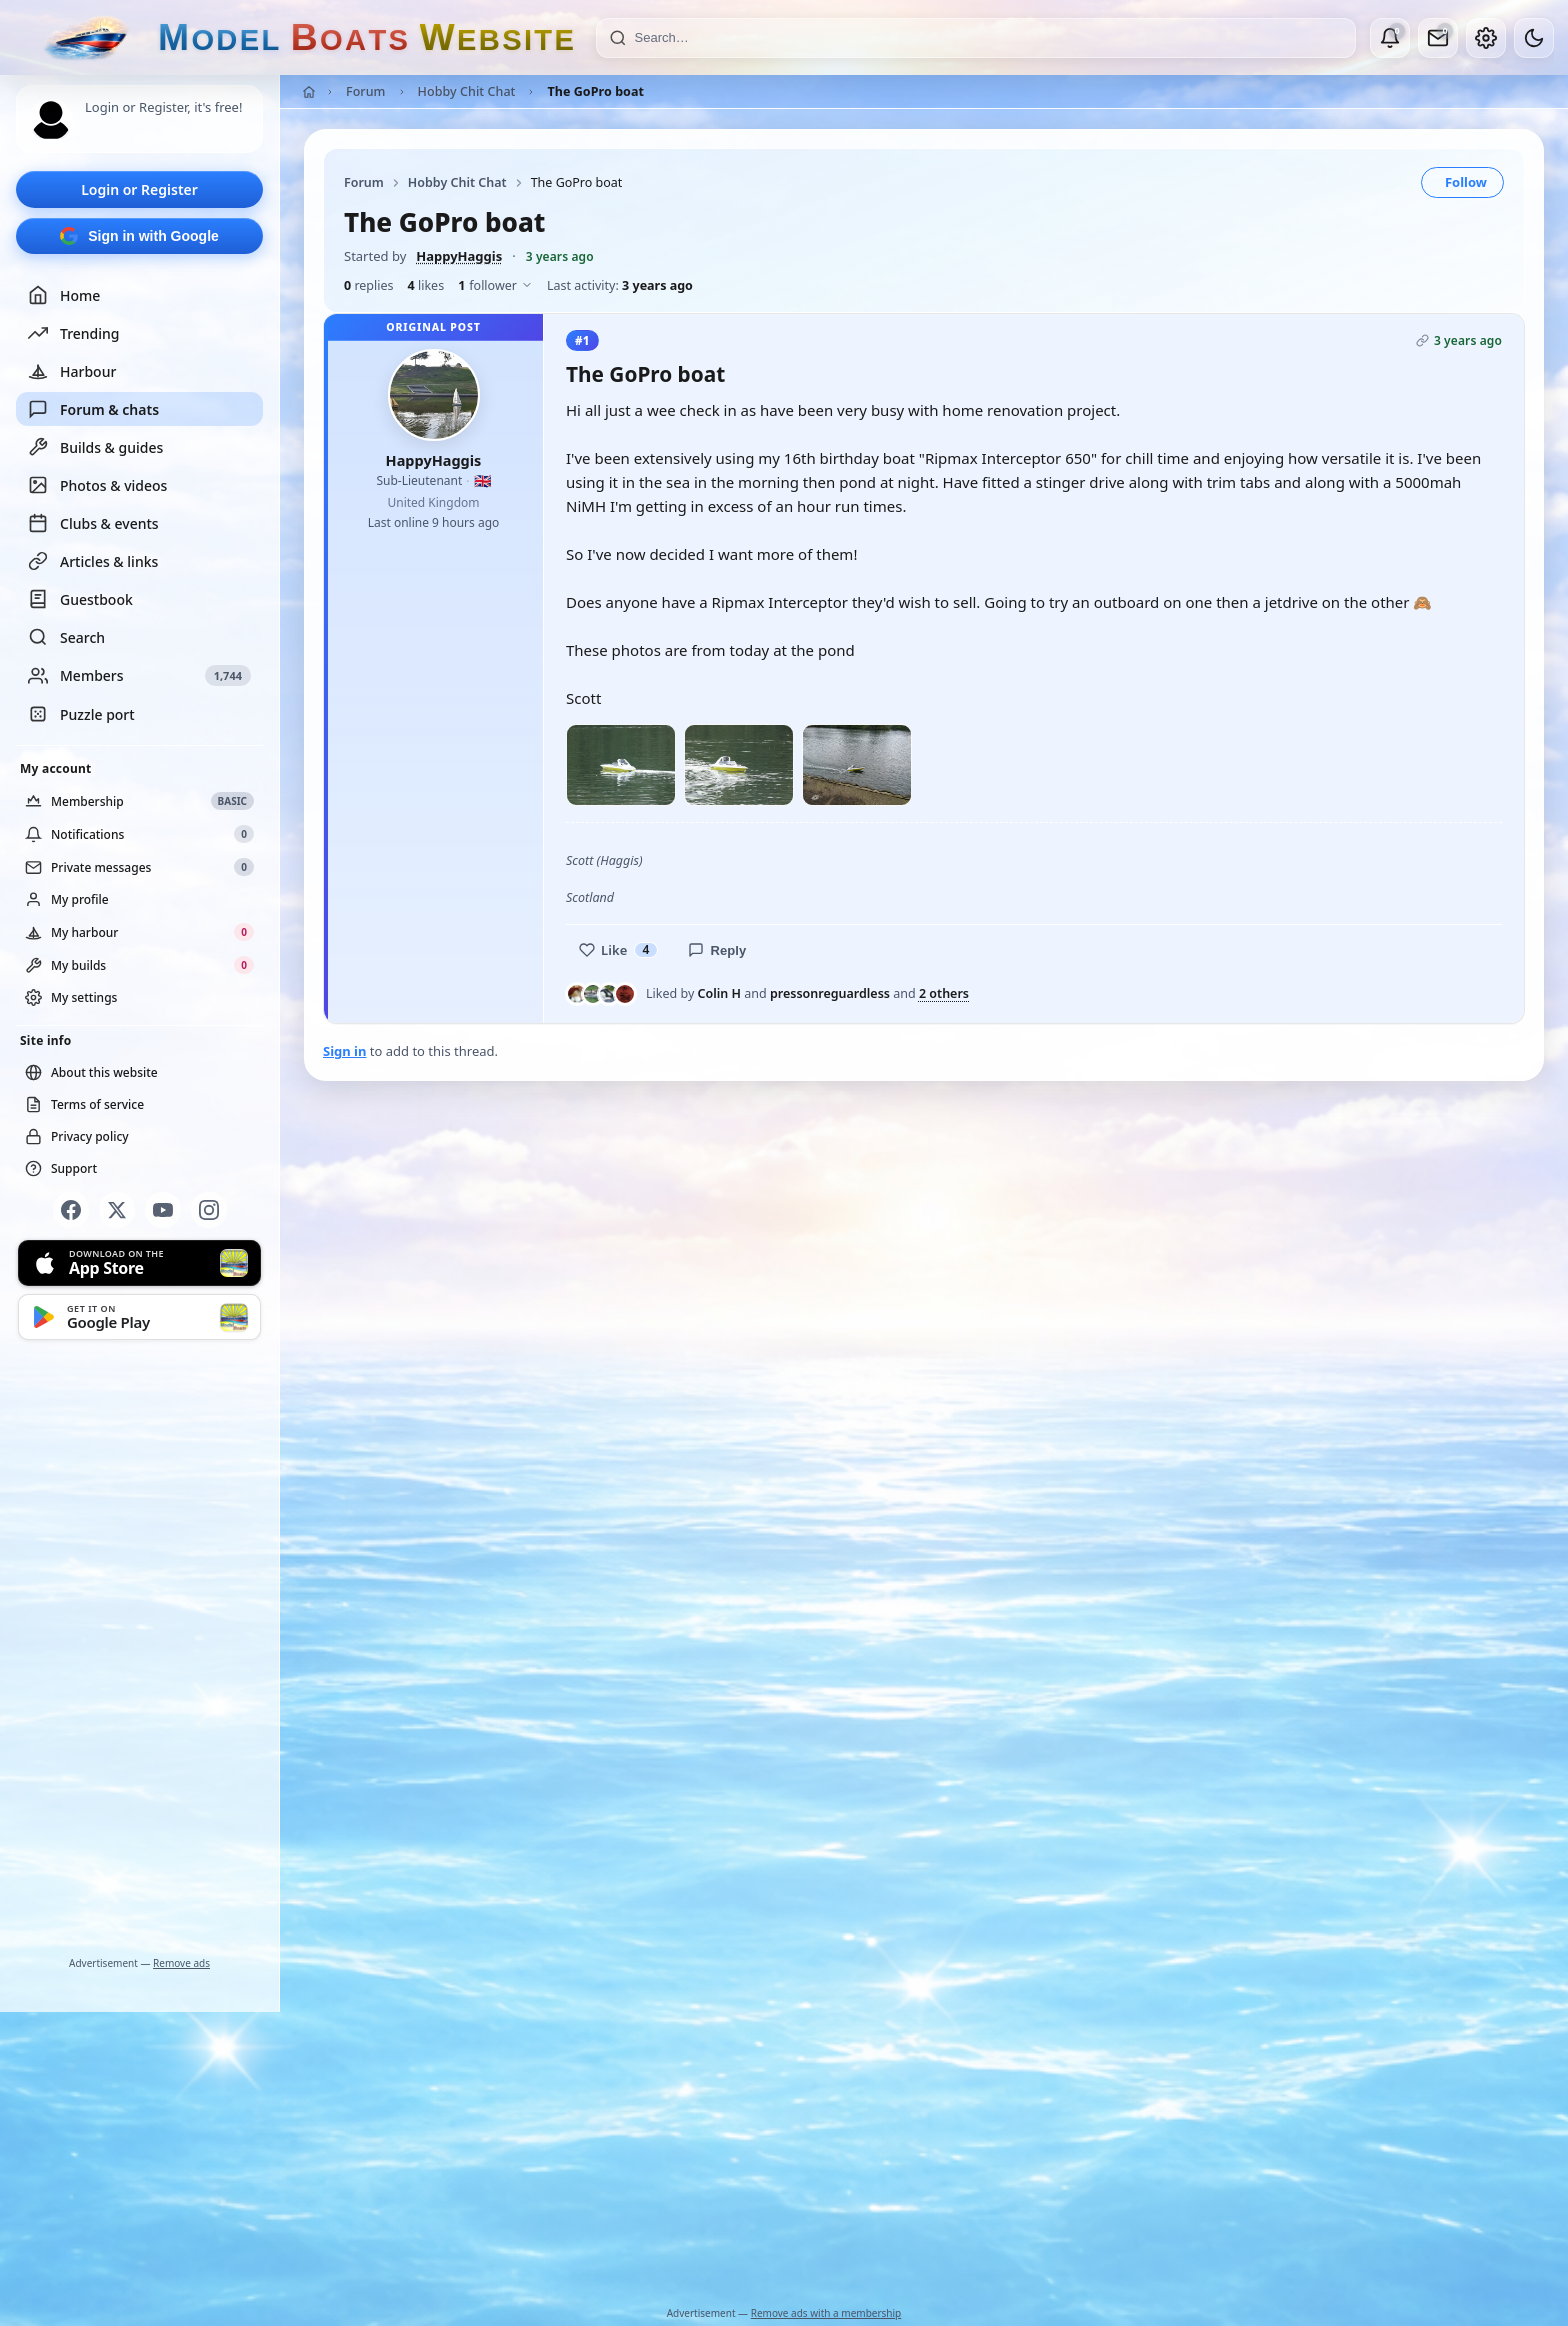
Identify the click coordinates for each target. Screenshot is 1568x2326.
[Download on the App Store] (139, 1263)
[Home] (309, 92)
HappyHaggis (459, 256)
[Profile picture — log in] (51, 120)
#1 (582, 340)
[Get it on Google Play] (139, 1317)
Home (64, 295)
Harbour (72, 371)
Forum (366, 91)
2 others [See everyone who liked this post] (944, 994)
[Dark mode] (1534, 38)
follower (495, 285)
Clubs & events (93, 523)
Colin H (719, 993)
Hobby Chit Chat (467, 91)
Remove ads (181, 1963)
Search (66, 637)
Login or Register (139, 189)
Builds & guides (95, 447)
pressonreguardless (830, 993)
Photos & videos (97, 485)
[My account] (1486, 38)
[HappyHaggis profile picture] (434, 395)
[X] (117, 1210)
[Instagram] (209, 1210)
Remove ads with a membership (826, 2313)
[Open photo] (621, 765)
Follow (1466, 182)
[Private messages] (1438, 38)
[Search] (989, 38)
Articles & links (93, 561)
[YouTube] (163, 1210)
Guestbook (80, 599)
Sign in (344, 1051)
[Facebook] (71, 1210)
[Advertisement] (140, 1652)
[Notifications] (1390, 38)
